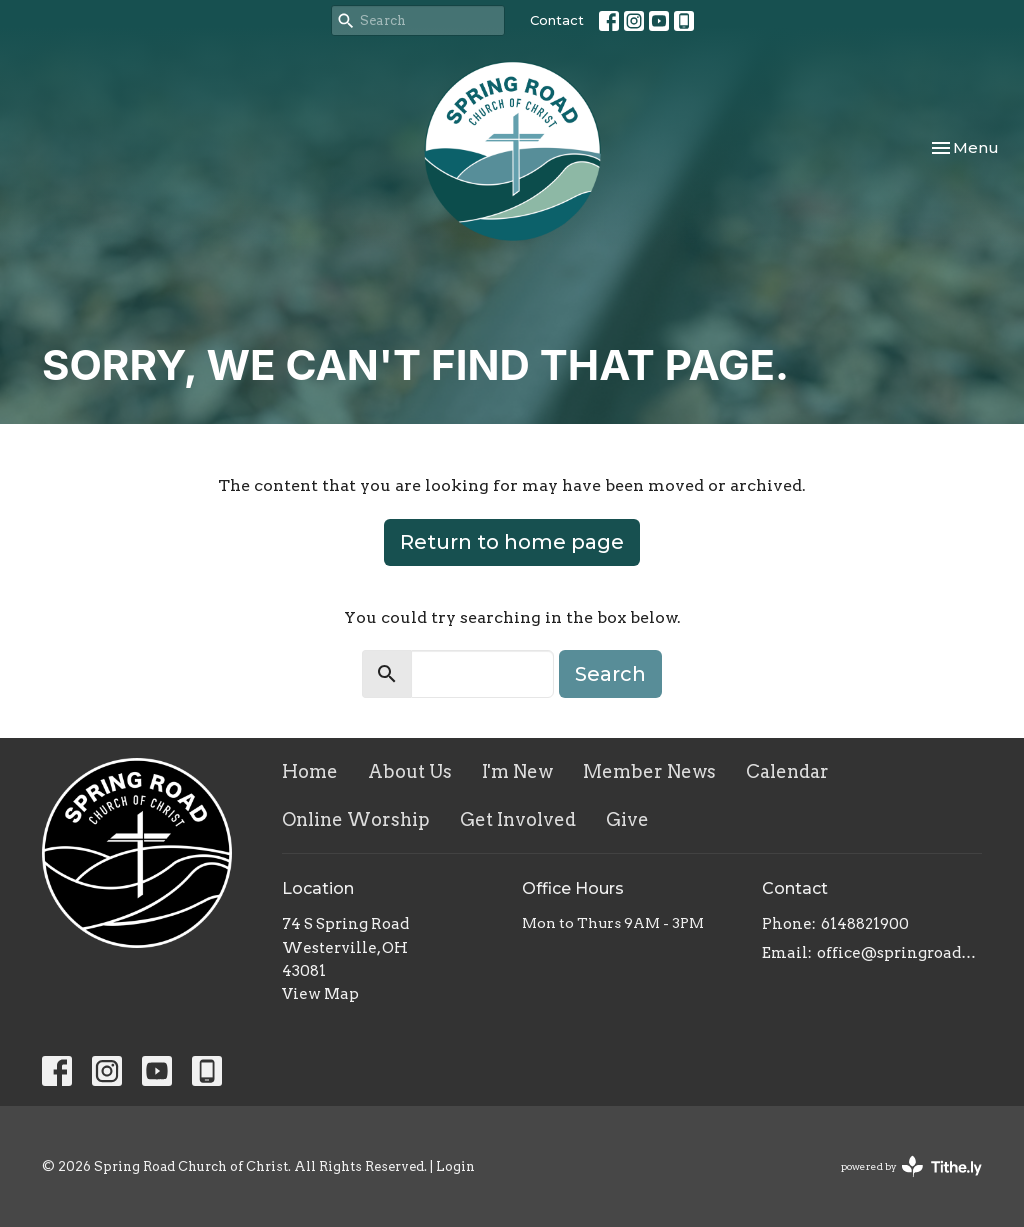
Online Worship (356, 819)
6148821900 (865, 924)
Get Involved (518, 819)
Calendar (787, 771)
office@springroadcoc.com (899, 953)
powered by (911, 1166)
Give (627, 819)
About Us (410, 771)
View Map (320, 994)
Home (310, 771)
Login (455, 1166)
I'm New (517, 771)
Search (610, 674)
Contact (557, 20)
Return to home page (512, 542)
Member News (649, 771)
